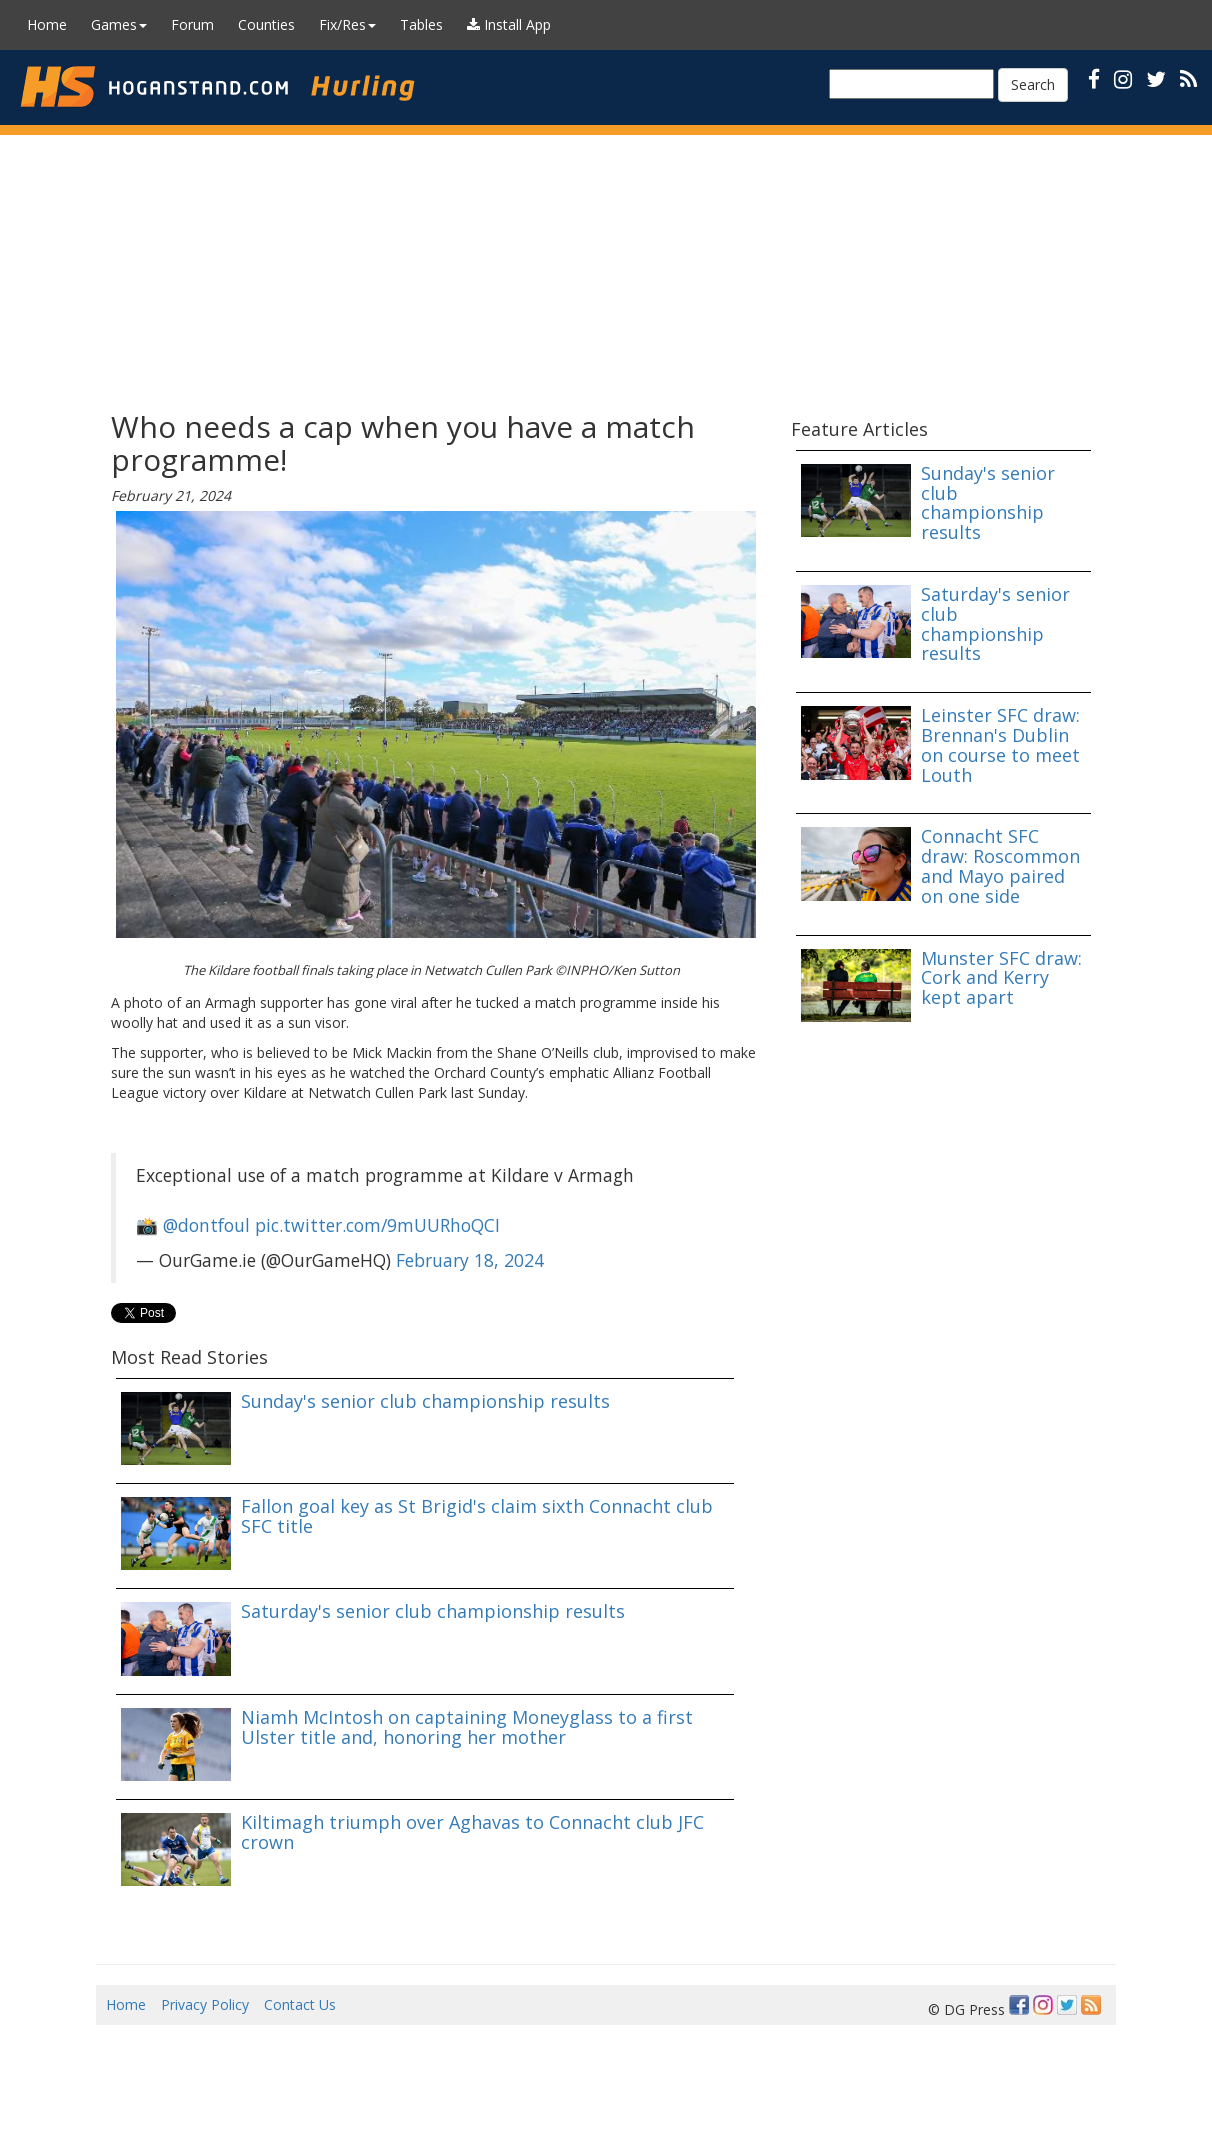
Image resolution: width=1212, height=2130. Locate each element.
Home (47, 24)
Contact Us (300, 2004)
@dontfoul (206, 1225)
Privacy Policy (205, 2004)
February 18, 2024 (470, 1260)
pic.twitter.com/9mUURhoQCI (377, 1225)
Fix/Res (347, 24)
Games (119, 24)
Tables (421, 24)
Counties (266, 24)
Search (1033, 84)
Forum (192, 24)
